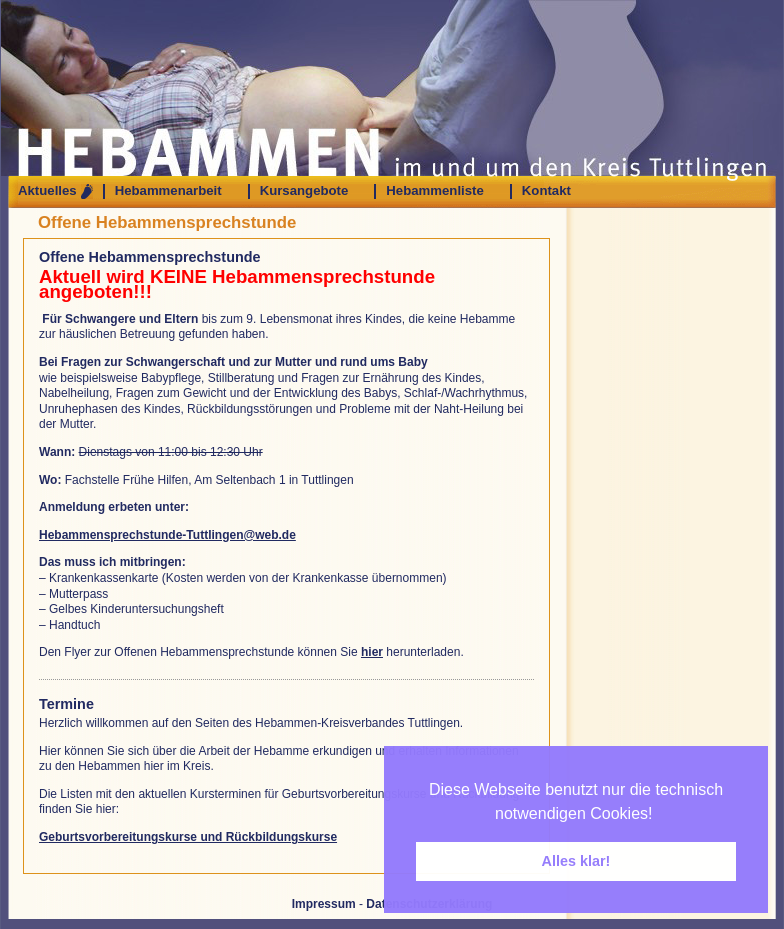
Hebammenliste (434, 191)
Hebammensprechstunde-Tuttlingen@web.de (167, 535)
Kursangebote (304, 191)
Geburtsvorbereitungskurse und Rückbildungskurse (188, 837)
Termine (66, 704)
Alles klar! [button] (576, 861)
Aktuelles (47, 191)
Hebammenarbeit (168, 191)
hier (372, 652)
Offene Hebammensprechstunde (167, 222)
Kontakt (546, 191)
